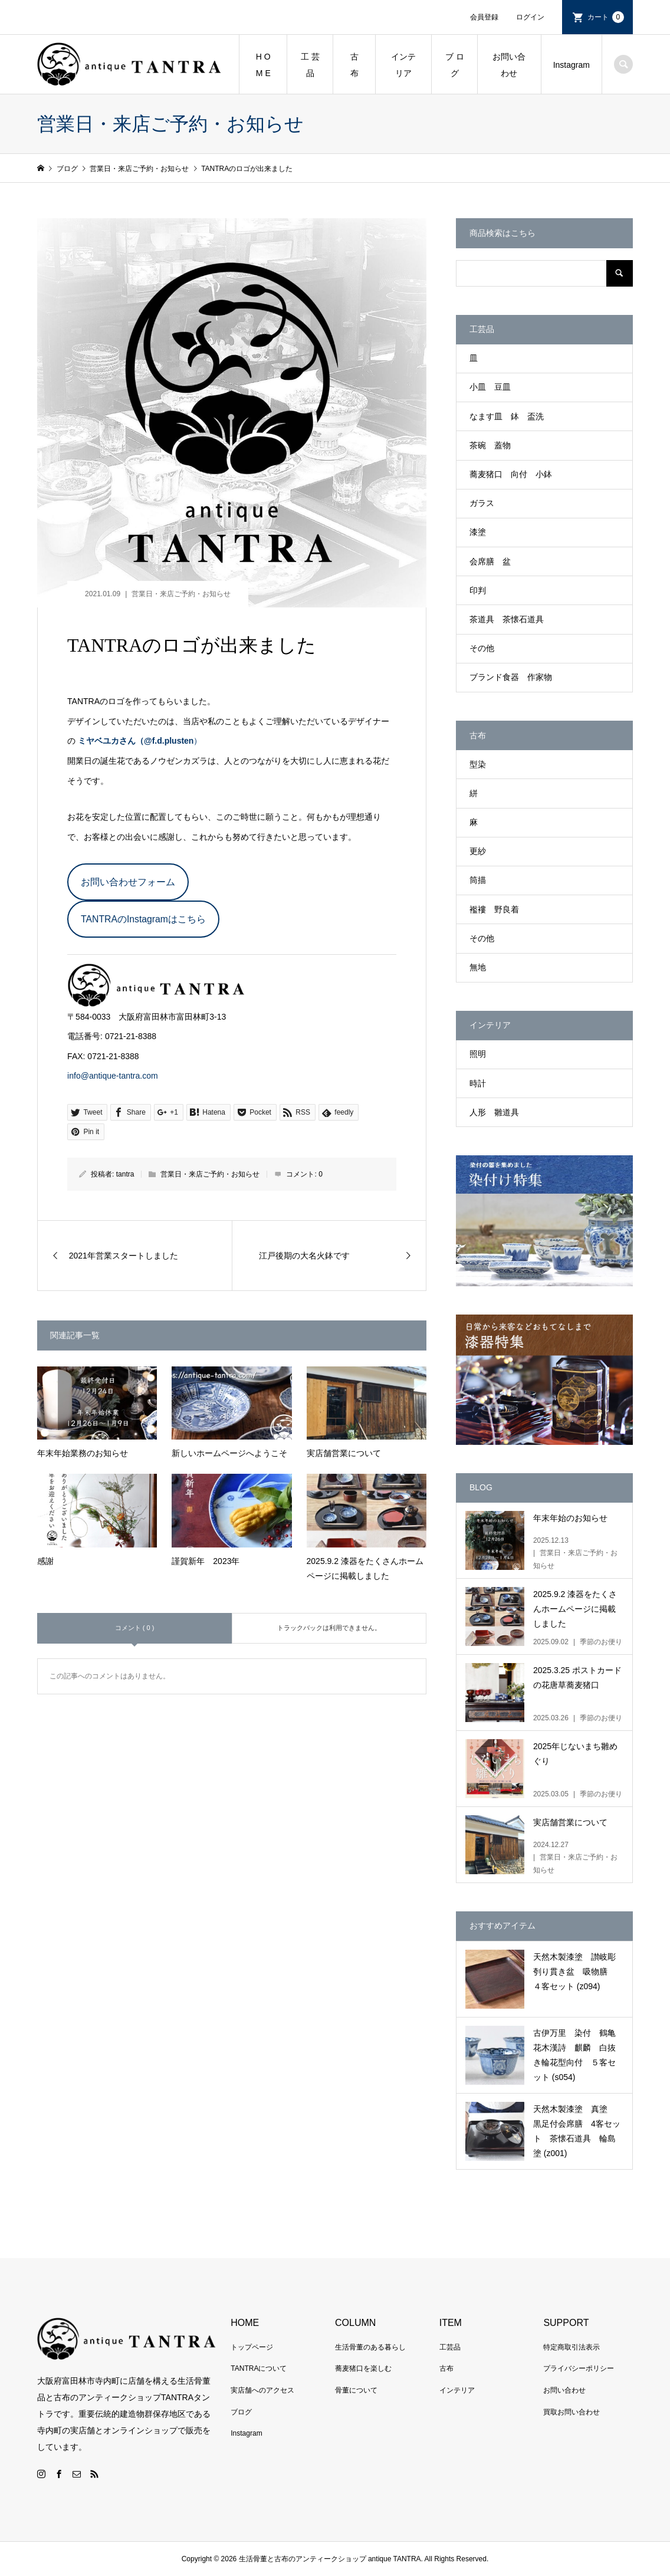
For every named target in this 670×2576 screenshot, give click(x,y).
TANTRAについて (259, 2368)
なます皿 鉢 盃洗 (506, 416)
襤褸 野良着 (494, 909)
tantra (125, 1174)
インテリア (403, 65)
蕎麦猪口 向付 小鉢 (510, 474)
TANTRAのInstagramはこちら (143, 919)
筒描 (477, 880)
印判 (477, 590)
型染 (477, 764)
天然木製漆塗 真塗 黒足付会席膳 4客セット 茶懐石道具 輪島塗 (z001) (576, 2131)
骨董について (356, 2390)
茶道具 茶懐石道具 (506, 619)
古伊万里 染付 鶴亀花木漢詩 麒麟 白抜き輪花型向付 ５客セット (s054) (574, 2055)
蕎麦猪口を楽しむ (363, 2368)
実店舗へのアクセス (262, 2390)
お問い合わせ (509, 65)
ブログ (241, 2412)
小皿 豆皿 (490, 387)
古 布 (358, 65)
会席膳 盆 (490, 561)
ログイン (530, 17)
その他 (481, 648)
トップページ (252, 2347)
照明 (477, 1054)
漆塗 (477, 532)
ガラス (481, 503)
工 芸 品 (310, 65)
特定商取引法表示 (571, 2347)
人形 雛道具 (494, 1112)
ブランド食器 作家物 (510, 677)
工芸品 (450, 2347)
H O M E (263, 65)
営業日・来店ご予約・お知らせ (181, 594)
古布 (446, 2368)
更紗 (477, 851)
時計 (477, 1083)
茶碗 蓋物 (490, 445)
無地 (477, 967)
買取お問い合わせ (571, 2412)
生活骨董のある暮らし (370, 2347)
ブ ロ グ (454, 65)
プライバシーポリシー (578, 2368)
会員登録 (484, 17)
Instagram (571, 65)
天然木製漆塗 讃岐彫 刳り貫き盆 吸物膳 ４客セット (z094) (578, 1971)
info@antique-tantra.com (112, 1075)
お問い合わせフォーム (128, 882)
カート (605, 17)
